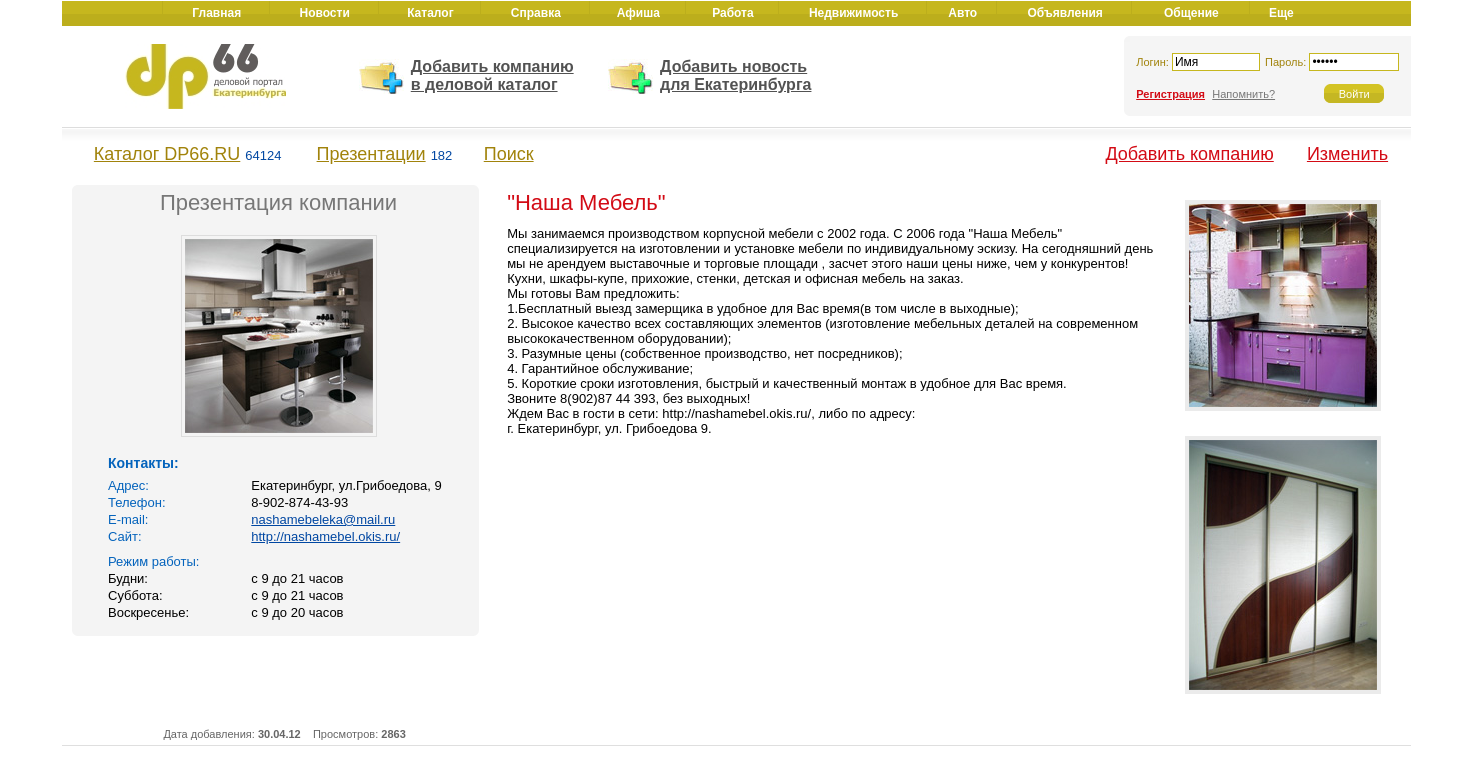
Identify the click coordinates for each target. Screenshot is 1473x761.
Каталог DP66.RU (167, 154)
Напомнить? (1243, 94)
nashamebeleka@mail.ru (323, 519)
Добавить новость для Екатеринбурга (735, 75)
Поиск (509, 154)
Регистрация (1170, 94)
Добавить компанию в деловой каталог (492, 75)
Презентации (371, 154)
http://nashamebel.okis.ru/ (325, 536)
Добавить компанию (1189, 154)
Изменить (1347, 154)
